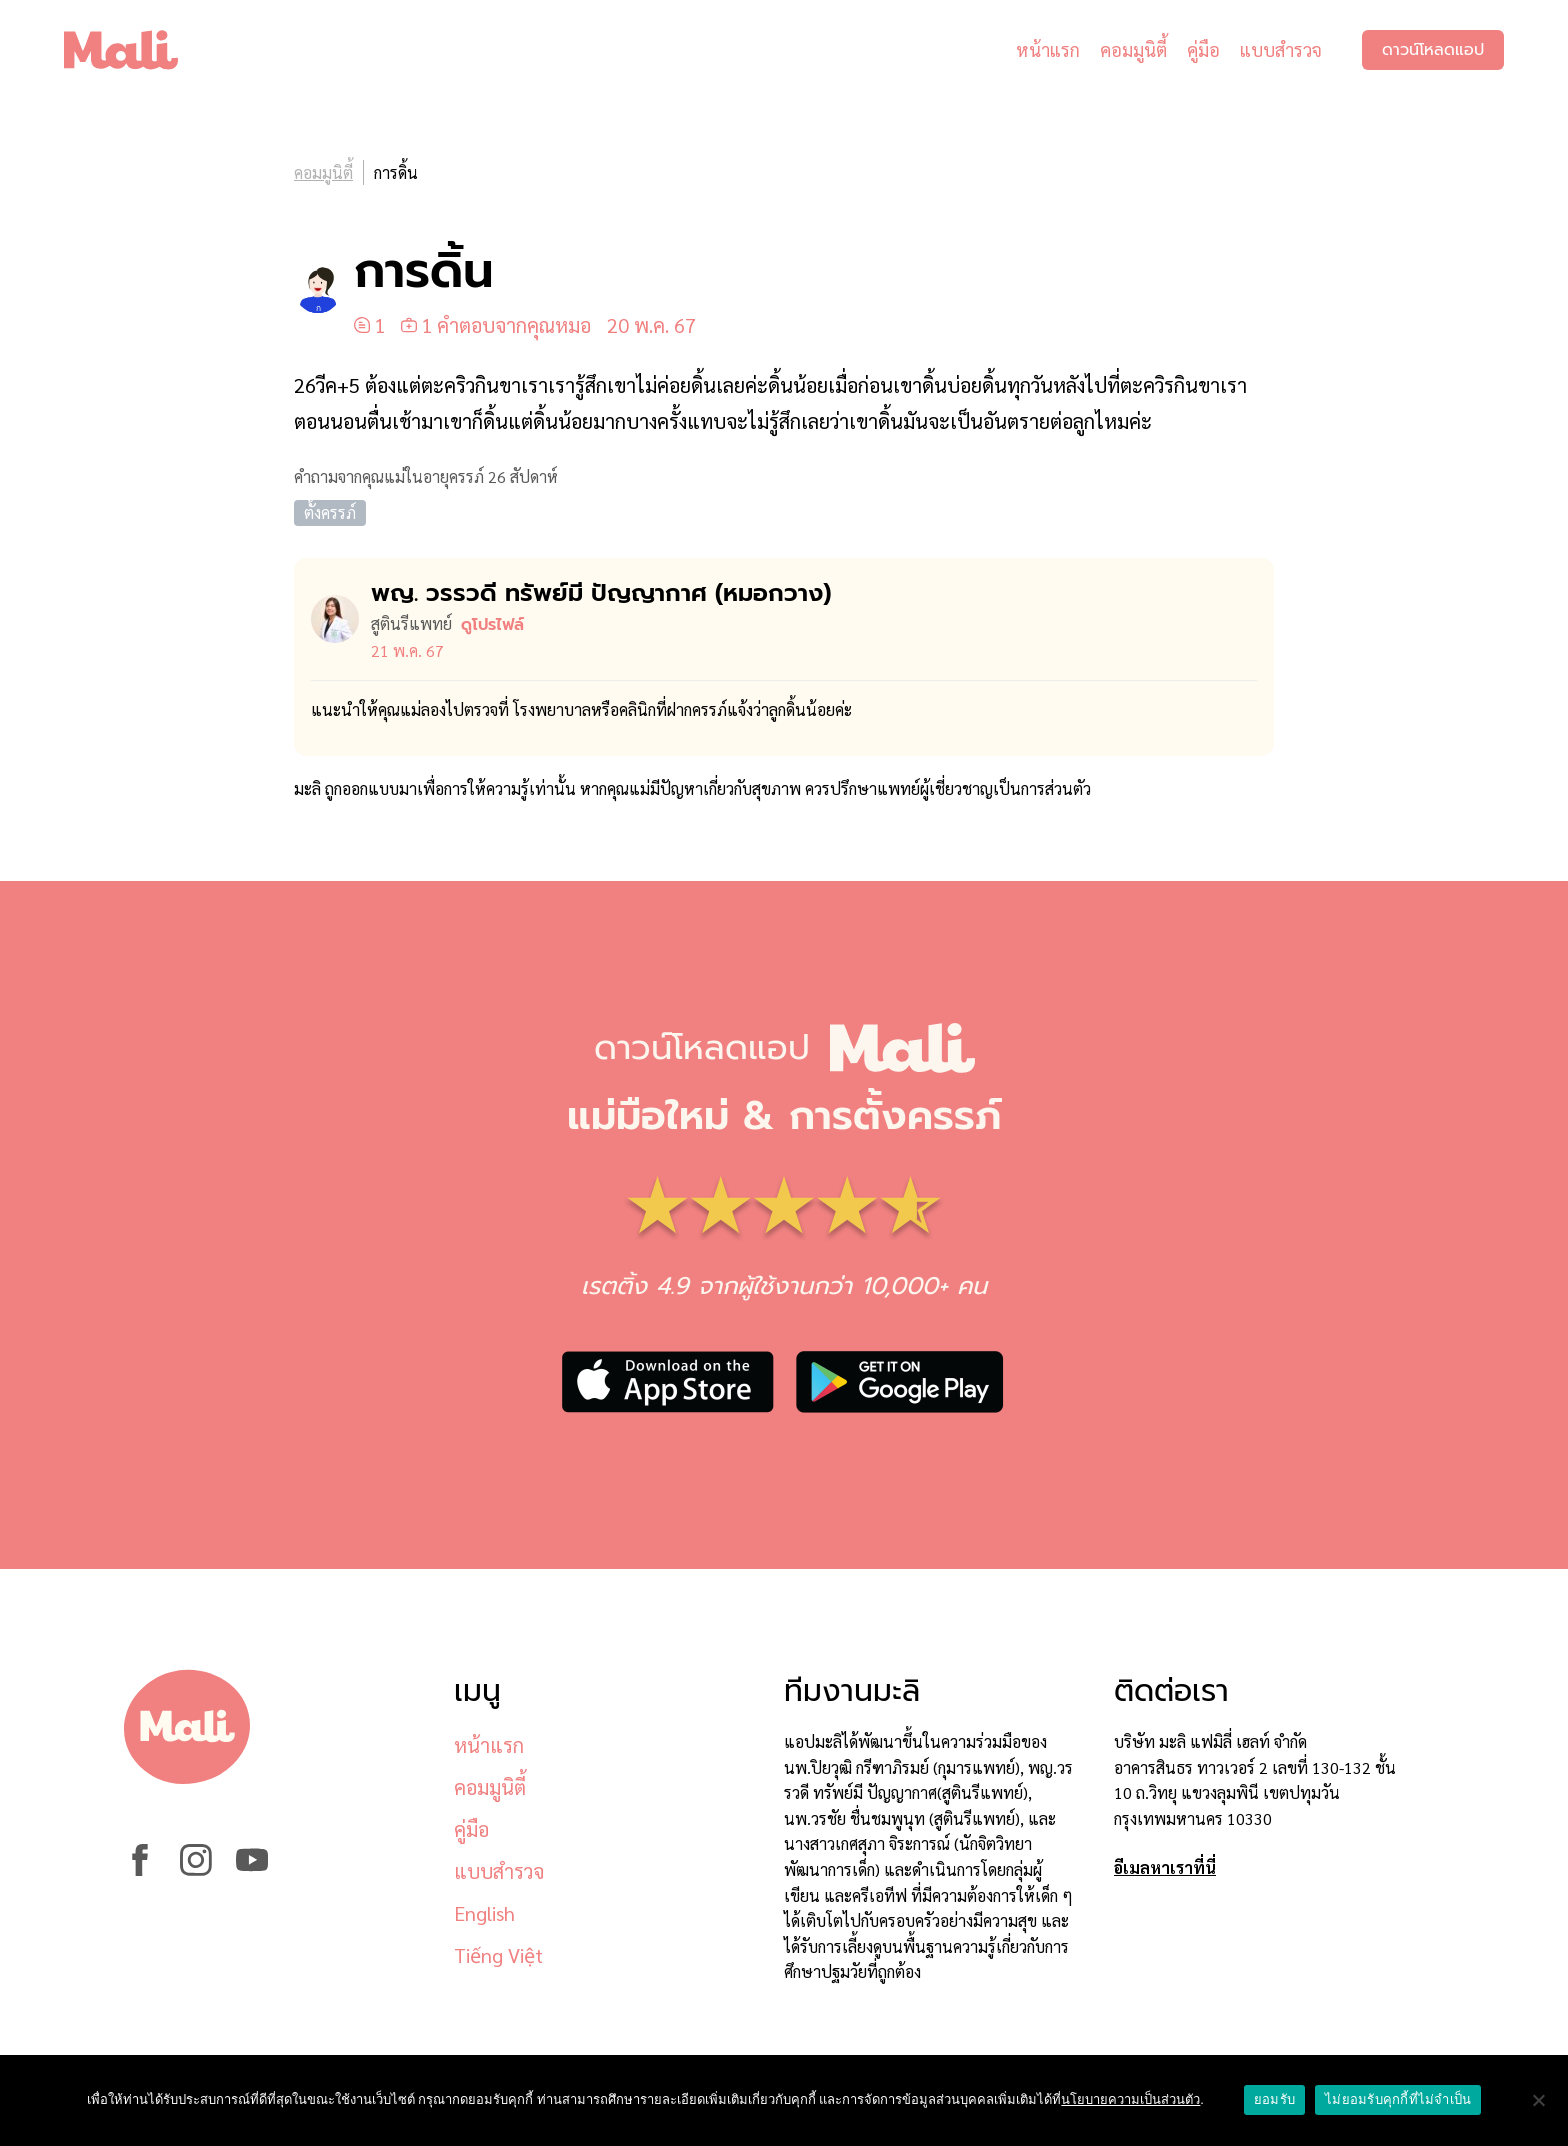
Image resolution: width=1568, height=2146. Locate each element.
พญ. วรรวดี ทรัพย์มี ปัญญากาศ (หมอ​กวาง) (601, 593)
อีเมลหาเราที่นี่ (1165, 1867)
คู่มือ (1203, 49)
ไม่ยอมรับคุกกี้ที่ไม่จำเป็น (1398, 2099)
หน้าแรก (1048, 49)
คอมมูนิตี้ (1133, 49)
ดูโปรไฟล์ (492, 625)
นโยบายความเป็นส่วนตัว (1130, 2099)
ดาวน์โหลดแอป (1433, 50)
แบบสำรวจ (1281, 49)
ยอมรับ (1274, 2099)
